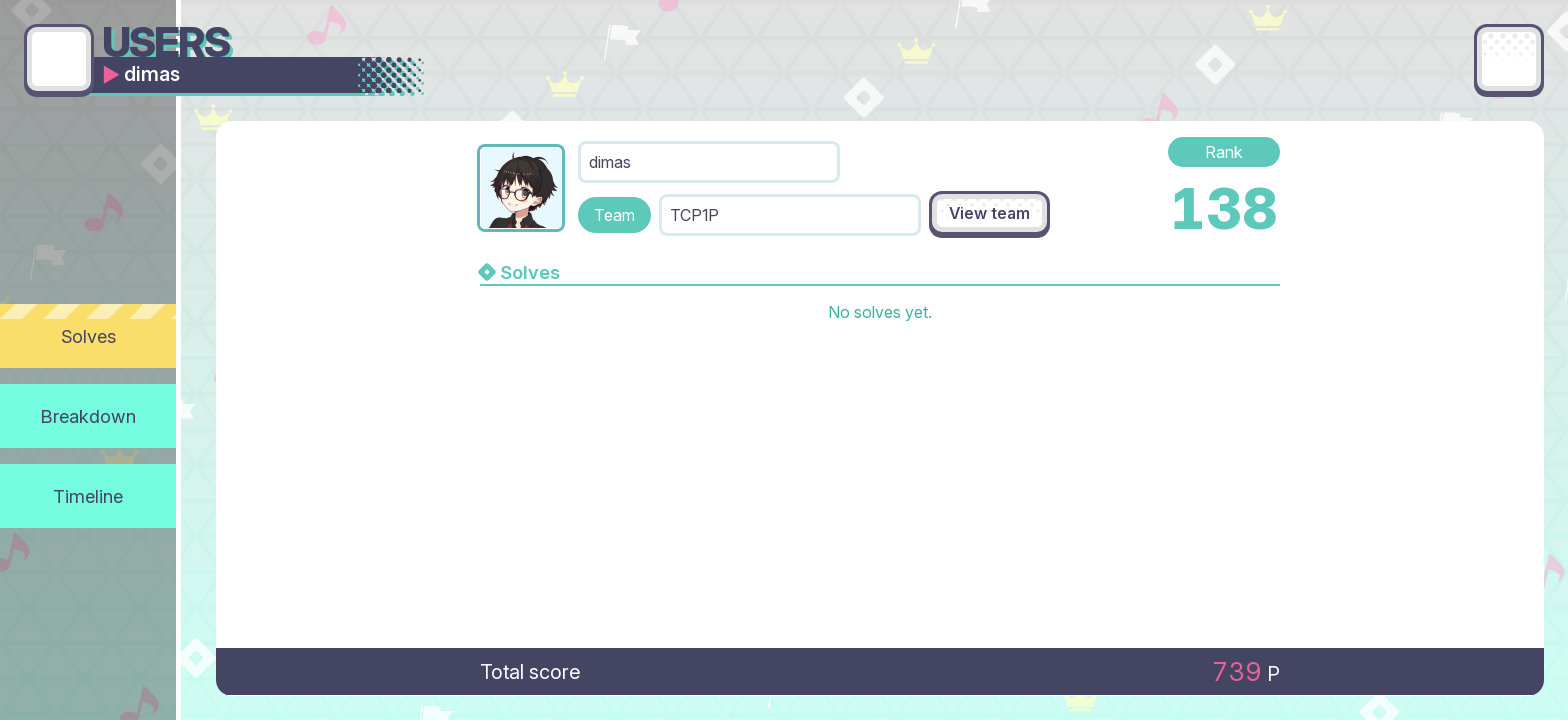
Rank (1224, 152)
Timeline (88, 496)
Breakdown (88, 416)
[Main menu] (1509, 59)
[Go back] (59, 59)
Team (614, 215)
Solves (88, 336)
